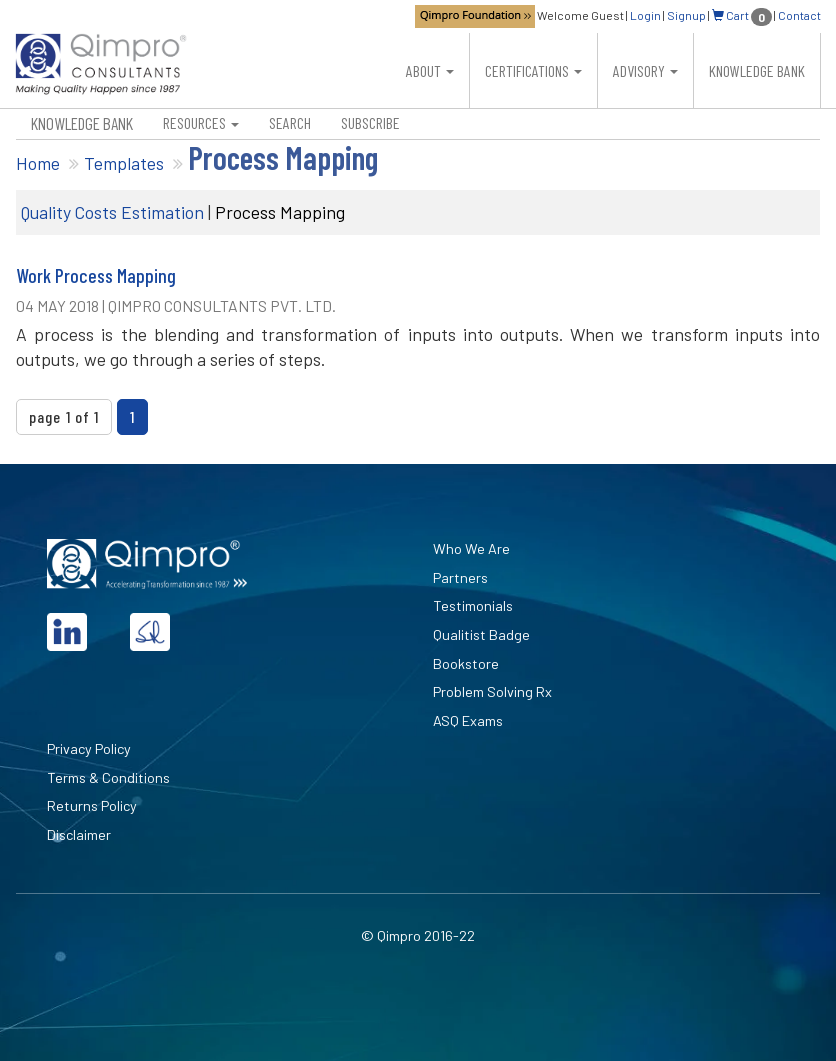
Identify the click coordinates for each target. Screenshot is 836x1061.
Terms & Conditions (108, 777)
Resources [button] (201, 122)
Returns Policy (92, 805)
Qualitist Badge (481, 634)
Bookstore (466, 663)
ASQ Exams (468, 720)
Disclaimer (79, 834)
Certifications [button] (533, 70)
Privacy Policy (89, 748)
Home (38, 163)
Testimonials (473, 605)
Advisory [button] (645, 70)
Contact (799, 15)
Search (290, 122)
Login (645, 15)
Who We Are (471, 548)
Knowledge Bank (757, 70)
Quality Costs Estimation (112, 212)
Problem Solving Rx (492, 691)
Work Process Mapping (96, 275)
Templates (124, 163)
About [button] (430, 70)
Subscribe (370, 122)
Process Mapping (280, 212)
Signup (686, 15)
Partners (460, 577)
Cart (742, 15)
